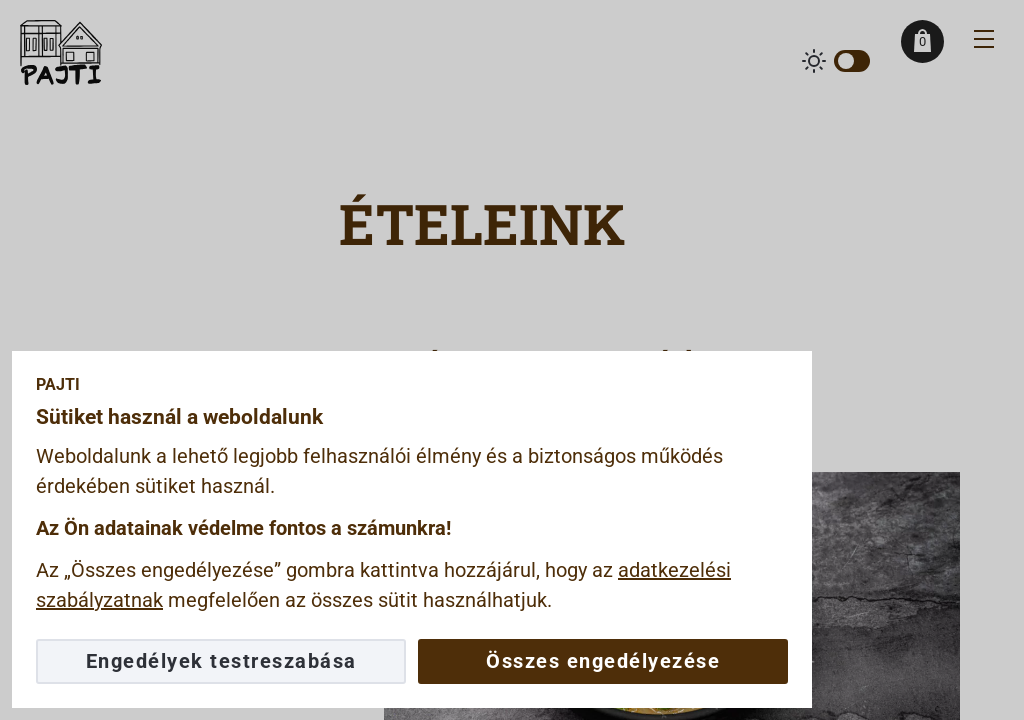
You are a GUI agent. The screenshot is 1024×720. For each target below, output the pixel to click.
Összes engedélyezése (603, 661)
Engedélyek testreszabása (221, 661)
